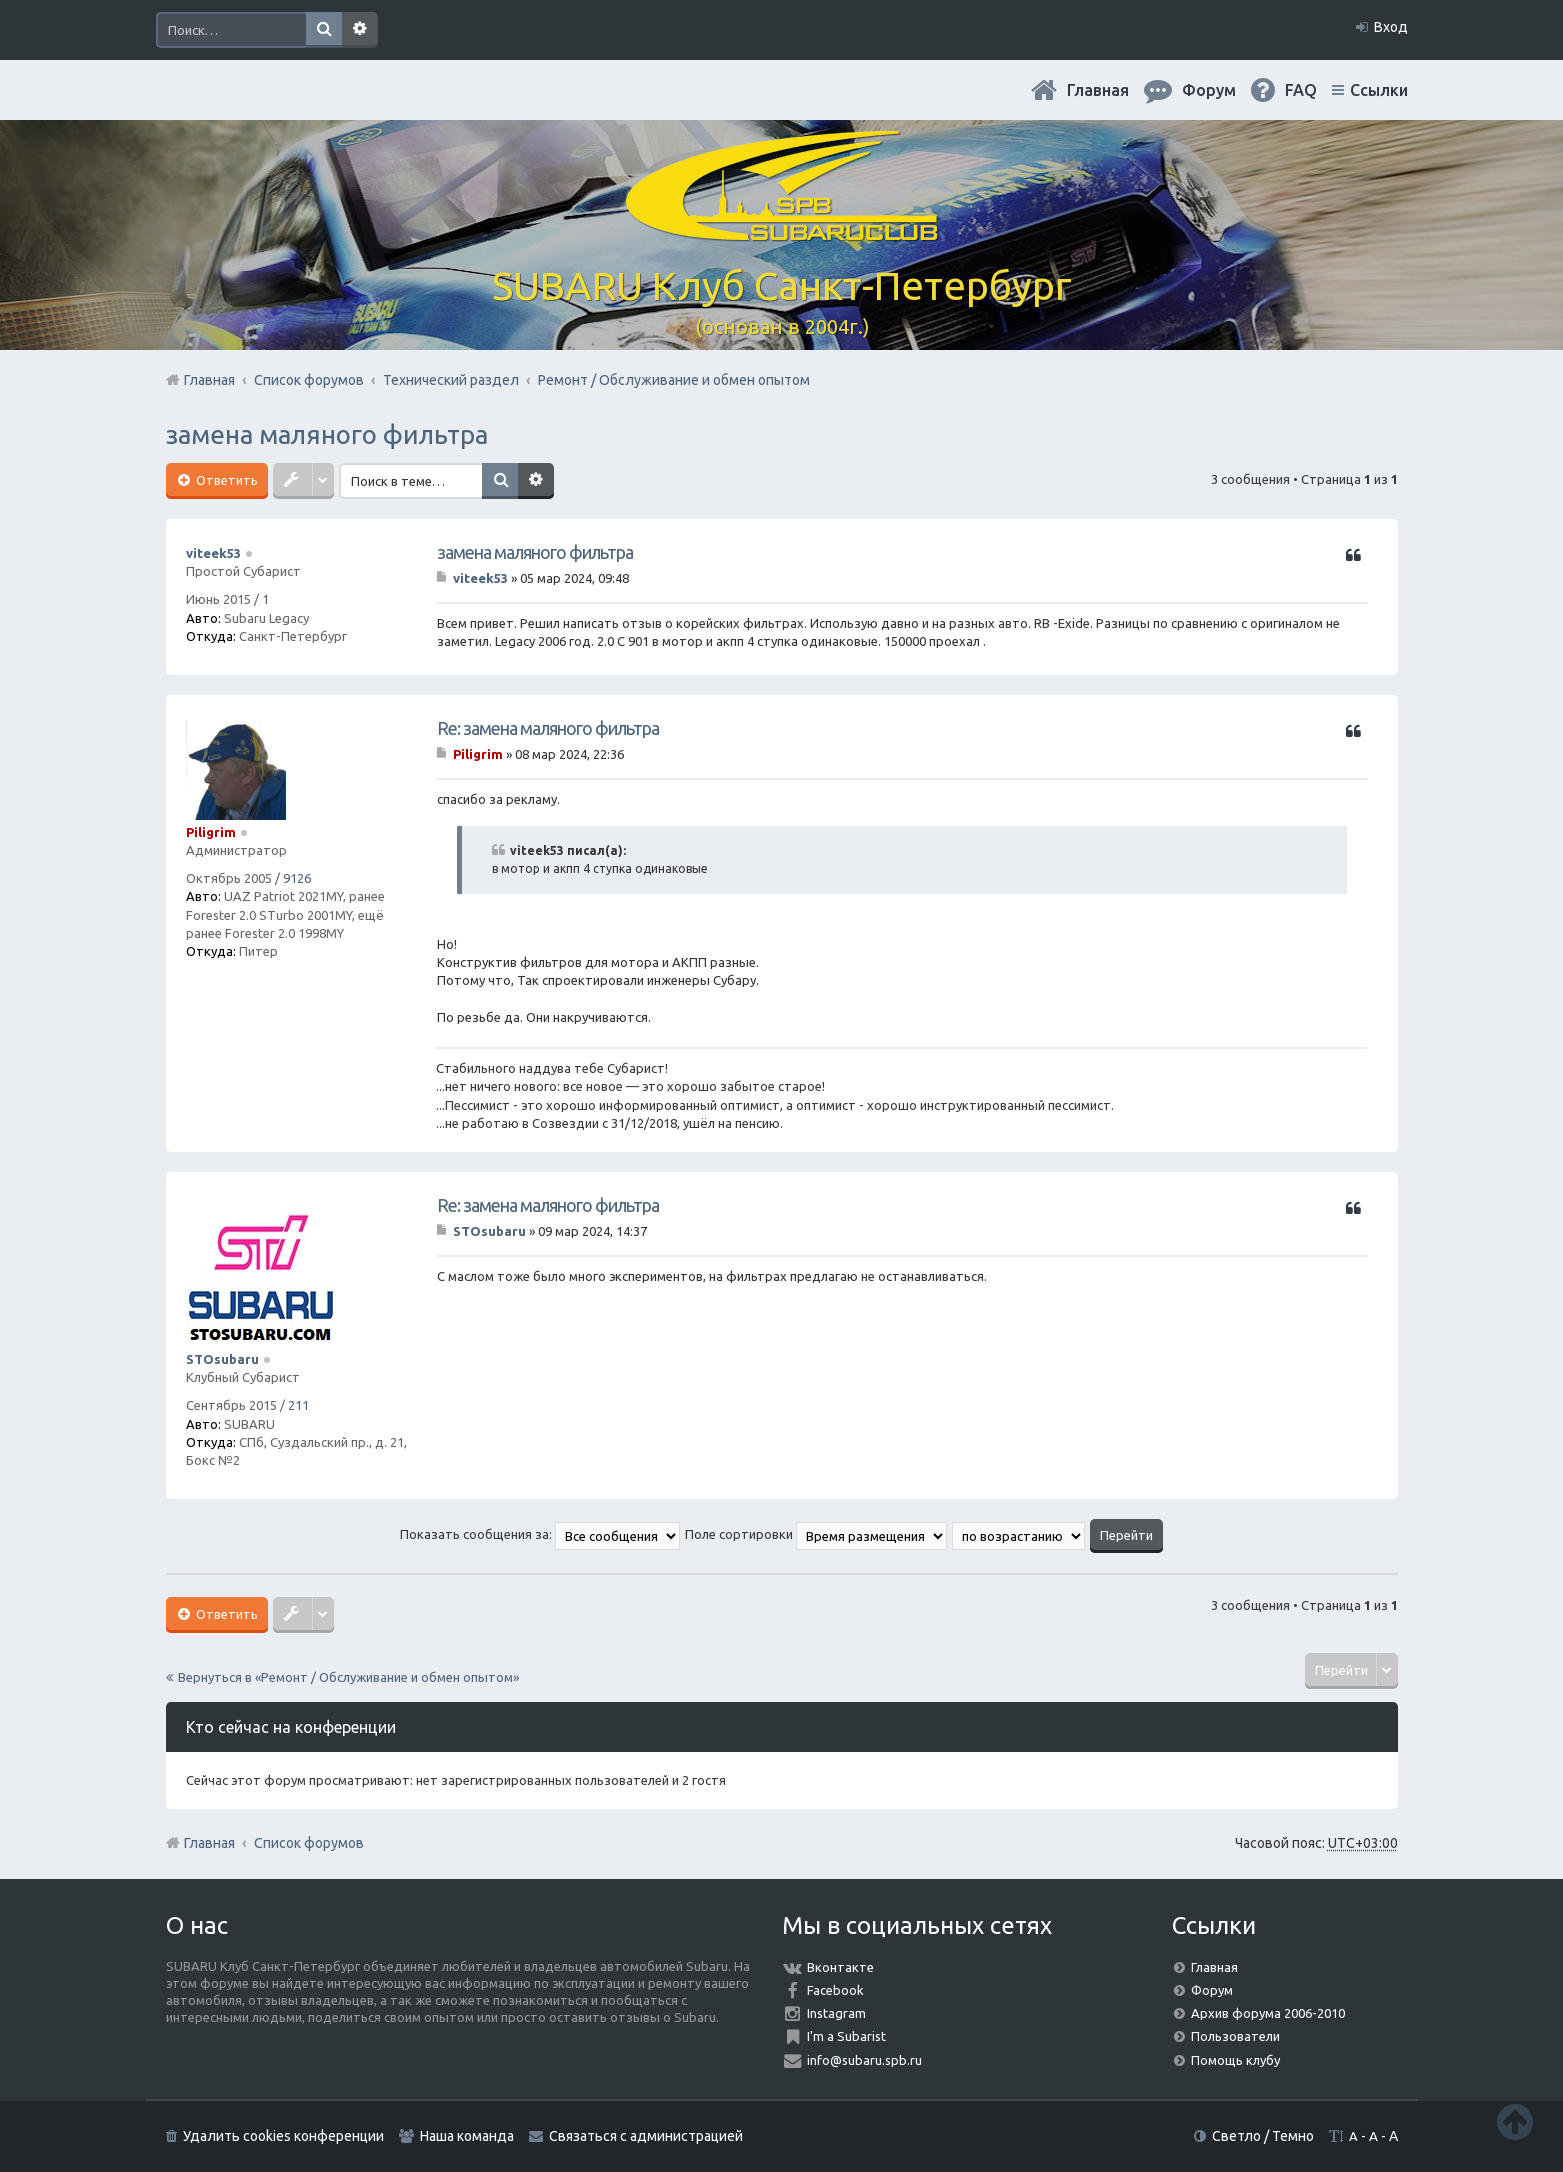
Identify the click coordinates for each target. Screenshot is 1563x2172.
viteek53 (213, 553)
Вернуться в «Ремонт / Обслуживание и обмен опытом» (348, 1677)
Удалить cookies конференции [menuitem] (283, 2136)
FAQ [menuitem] (1301, 90)
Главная (1098, 90)
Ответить (225, 480)
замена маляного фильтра (327, 434)
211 (298, 1405)
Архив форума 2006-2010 (1268, 2013)
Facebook (835, 1990)
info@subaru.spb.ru (864, 2060)
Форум (1212, 1990)
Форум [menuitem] (1209, 90)
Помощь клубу (1235, 2060)
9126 (297, 878)
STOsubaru (222, 1359)
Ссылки (1379, 90)
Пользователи (1235, 2036)
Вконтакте (840, 1967)
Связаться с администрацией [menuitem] (646, 2136)
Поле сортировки (816, 1534)
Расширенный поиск (360, 30)
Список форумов (309, 1843)
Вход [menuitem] (1391, 27)
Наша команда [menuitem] (467, 2136)
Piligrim (211, 832)
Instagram (836, 2013)
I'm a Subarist (846, 2036)
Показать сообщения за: (540, 1534)
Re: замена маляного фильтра (548, 728)
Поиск (324, 30)
